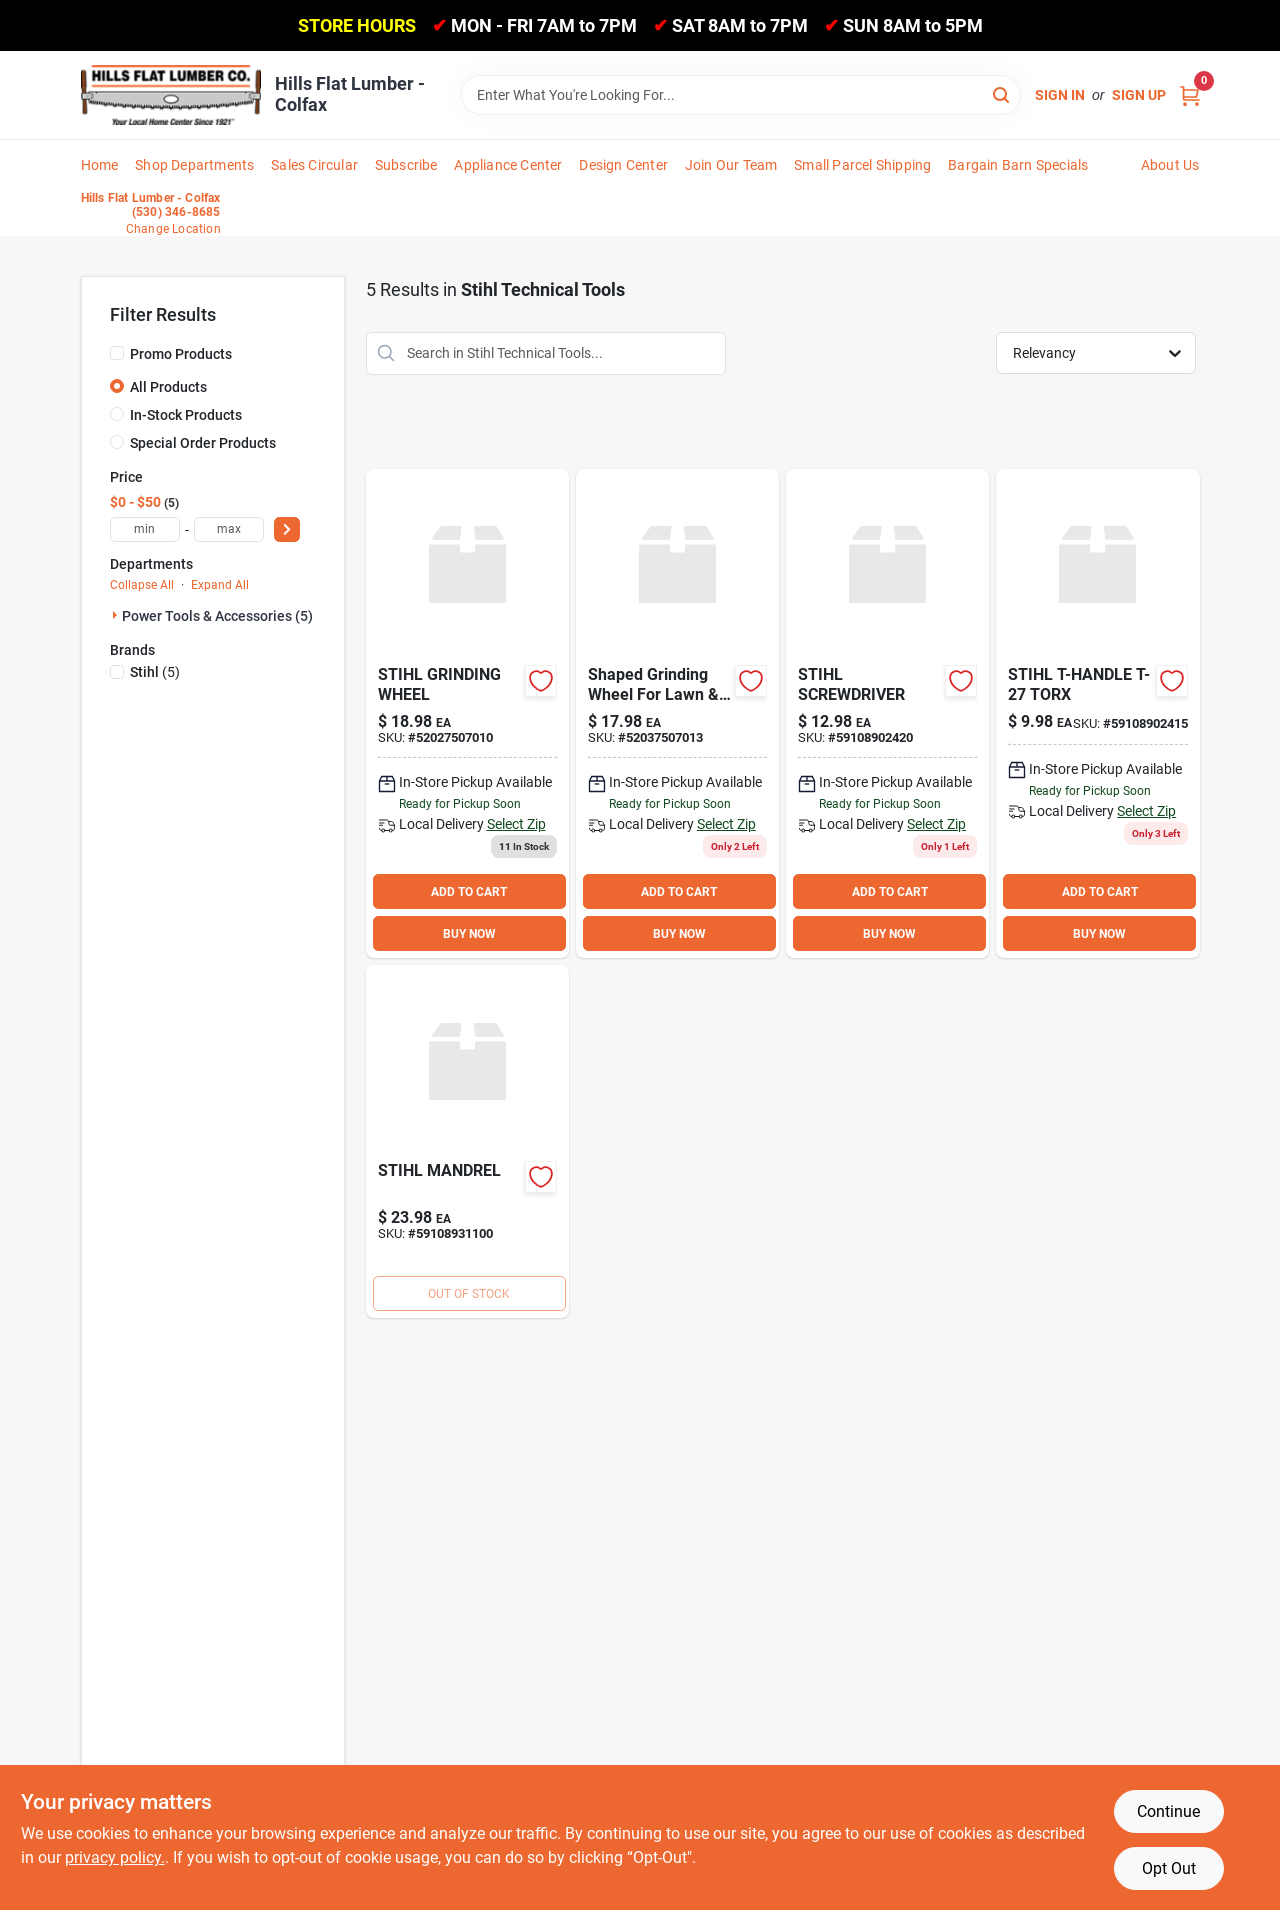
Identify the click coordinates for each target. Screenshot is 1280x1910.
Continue (1168, 1811)
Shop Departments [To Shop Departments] (194, 165)
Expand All (220, 585)
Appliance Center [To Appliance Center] (508, 165)
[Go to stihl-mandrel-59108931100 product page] (467, 1141)
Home (100, 165)
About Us (1170, 165)
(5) (155, 672)
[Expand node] (116, 615)
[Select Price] (287, 529)
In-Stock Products (186, 415)
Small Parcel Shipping (862, 165)
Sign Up (1139, 95)
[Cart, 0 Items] (1190, 95)
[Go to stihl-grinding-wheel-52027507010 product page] (467, 714)
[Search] (1002, 93)
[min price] (145, 529)
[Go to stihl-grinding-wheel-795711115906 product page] (677, 714)
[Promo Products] (117, 353)
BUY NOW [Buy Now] (469, 934)
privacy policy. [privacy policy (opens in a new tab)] (115, 1857)
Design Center (623, 165)
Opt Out (1169, 1868)
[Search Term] (741, 95)
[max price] (229, 529)
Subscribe (406, 165)
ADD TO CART (469, 892)
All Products (168, 387)
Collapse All (142, 585)
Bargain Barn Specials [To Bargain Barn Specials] (1018, 165)
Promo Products (181, 354)
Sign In (1060, 95)
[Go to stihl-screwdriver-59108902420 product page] (887, 714)
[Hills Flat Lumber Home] (171, 95)
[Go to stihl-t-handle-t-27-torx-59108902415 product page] (1097, 714)
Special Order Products (203, 443)
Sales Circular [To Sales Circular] (314, 165)
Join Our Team (731, 165)
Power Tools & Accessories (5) (217, 616)
